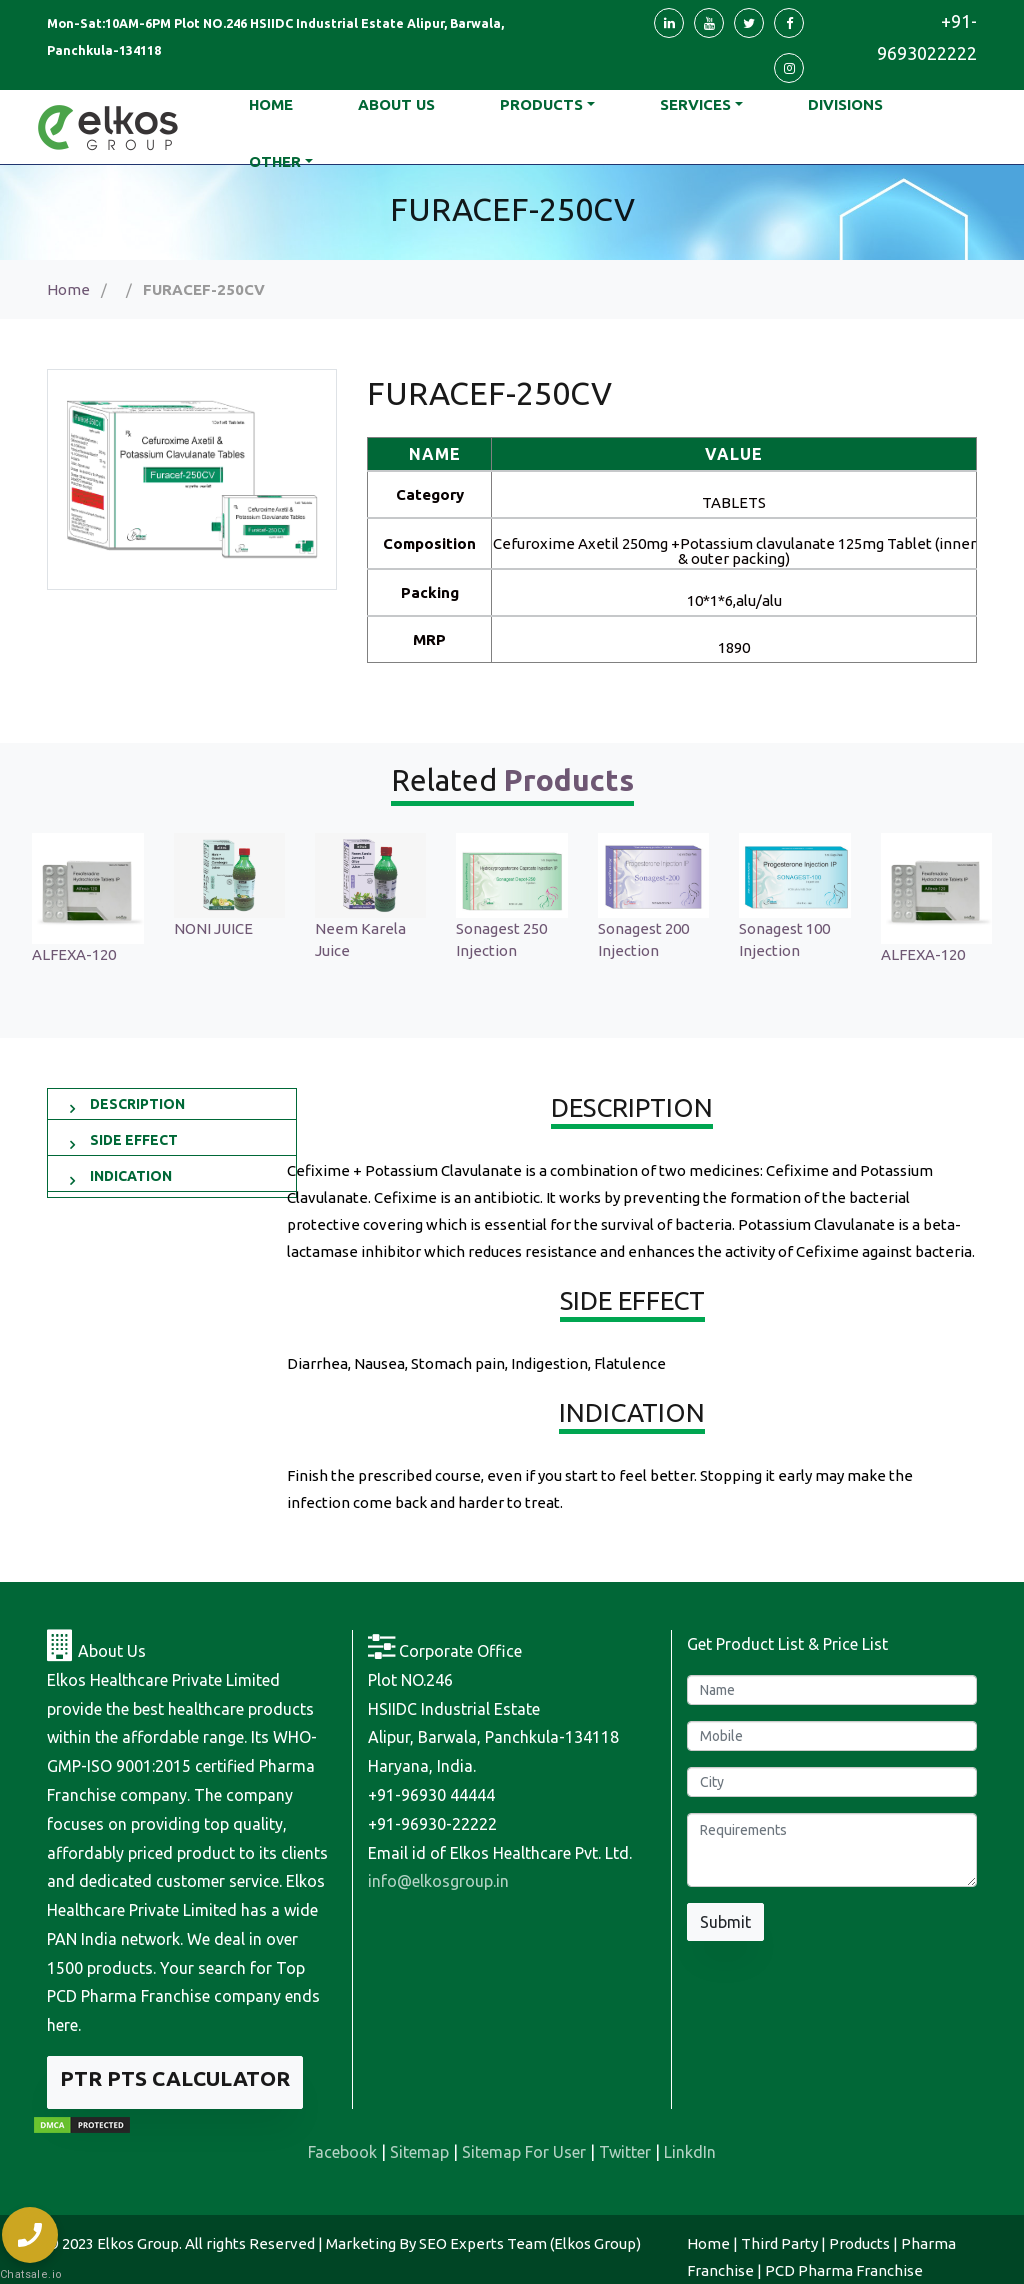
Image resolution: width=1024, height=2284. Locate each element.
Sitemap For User (524, 2152)
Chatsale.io (30, 2274)
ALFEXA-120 (107, 954)
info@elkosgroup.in (438, 1881)
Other (275, 161)
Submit (725, 1922)
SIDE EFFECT (134, 1140)
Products (541, 104)
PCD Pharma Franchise (844, 2270)
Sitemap (419, 2152)
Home (68, 289)
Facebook (342, 2152)
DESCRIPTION (137, 1104)
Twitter (625, 2152)
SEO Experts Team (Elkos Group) (530, 2243)
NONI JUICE (246, 928)
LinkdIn (690, 2152)
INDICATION (131, 1176)
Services (695, 104)
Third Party (779, 2243)
